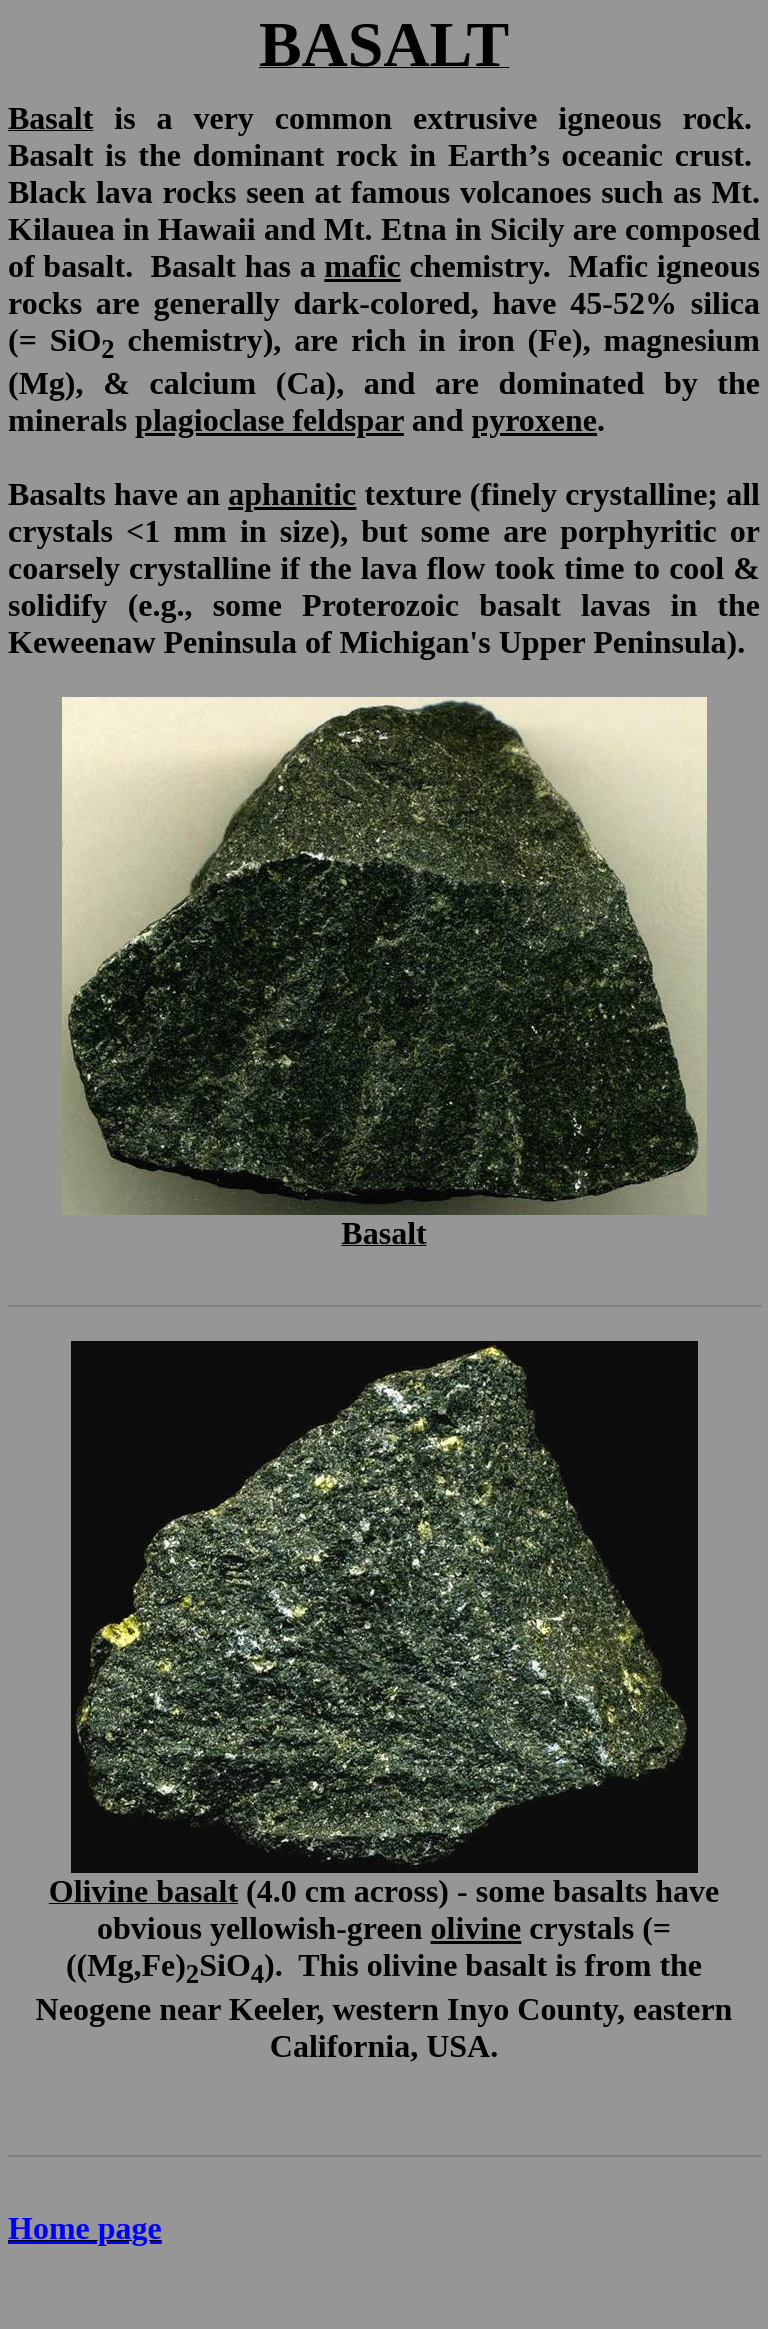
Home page (85, 2228)
